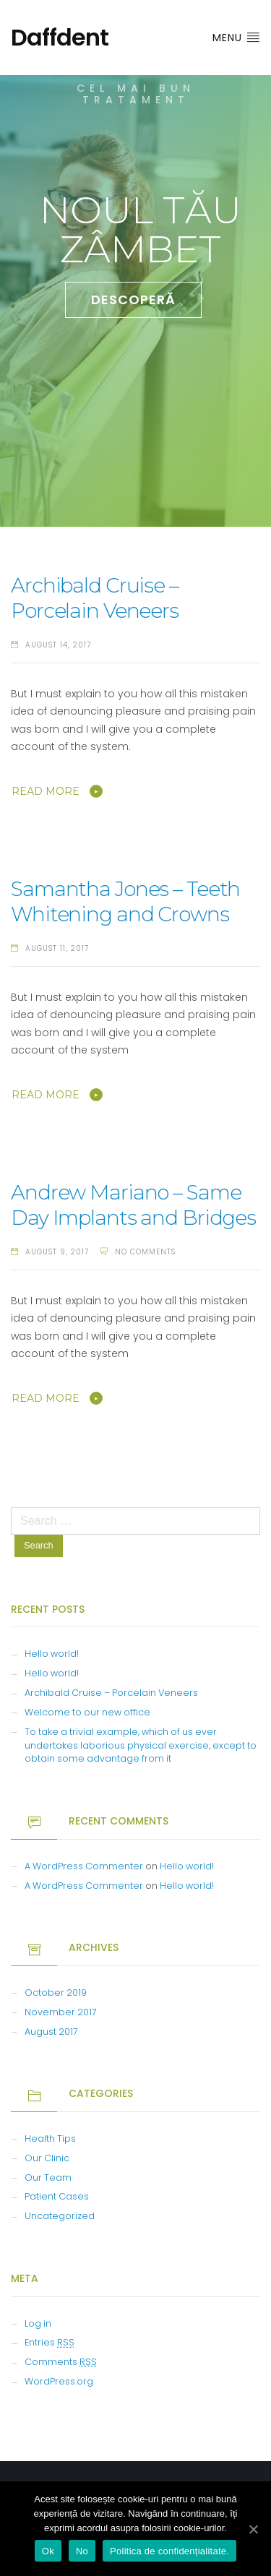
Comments (61, 2362)
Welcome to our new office (87, 1712)
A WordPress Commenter (84, 1866)
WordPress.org (59, 2381)
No (82, 2551)
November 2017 (61, 2012)
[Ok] (253, 2529)
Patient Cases (57, 2196)
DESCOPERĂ (133, 299)
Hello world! (52, 1653)
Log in (38, 2323)
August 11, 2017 (57, 948)
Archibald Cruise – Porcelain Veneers (94, 598)
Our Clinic (47, 2158)
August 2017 (51, 2031)
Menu (236, 37)
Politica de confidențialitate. (169, 2551)
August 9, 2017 (57, 1251)
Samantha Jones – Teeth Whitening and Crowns (125, 901)
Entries (49, 2342)
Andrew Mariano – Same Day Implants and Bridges (133, 1205)
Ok (48, 2551)
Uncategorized (60, 2216)
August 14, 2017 (58, 644)
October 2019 (56, 1992)
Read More (45, 791)
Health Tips (50, 2138)
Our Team (48, 2177)
